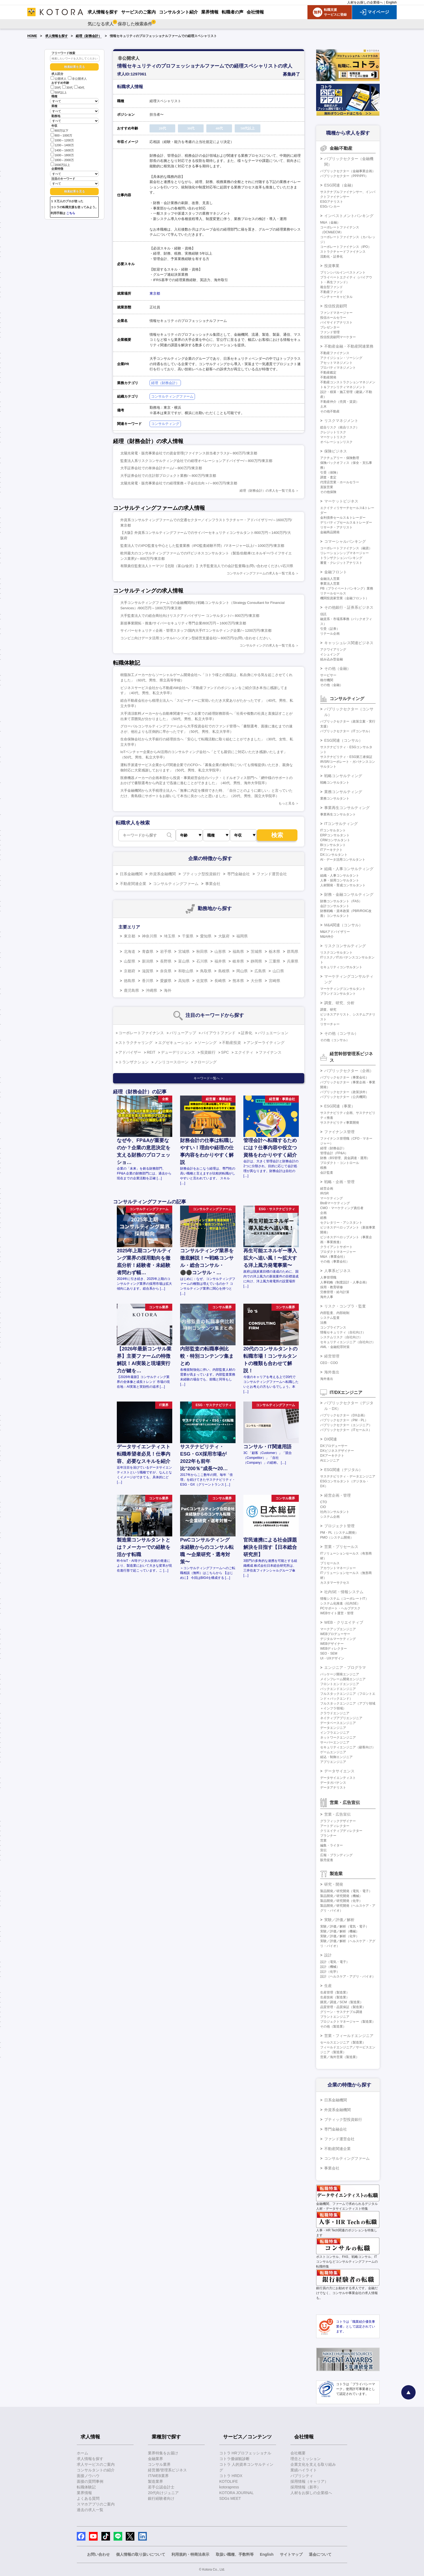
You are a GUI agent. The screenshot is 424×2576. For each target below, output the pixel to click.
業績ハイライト (303, 2470)
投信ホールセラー (333, 317)
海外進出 (331, 1372)
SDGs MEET (230, 2498)
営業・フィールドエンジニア (348, 2035)
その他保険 (328, 492)
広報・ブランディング (336, 1855)
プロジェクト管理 (339, 1526)
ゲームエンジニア (333, 1752)
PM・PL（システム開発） (339, 1533)
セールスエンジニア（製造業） (343, 2042)
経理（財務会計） (89, 36)
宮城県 (184, 951)
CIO (323, 1507)
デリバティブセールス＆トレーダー (346, 522)
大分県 (256, 981)
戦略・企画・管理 (339, 1182)
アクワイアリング (333, 649)
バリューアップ (183, 1033)
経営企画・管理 (337, 1495)
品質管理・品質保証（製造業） (343, 2007)
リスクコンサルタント (336, 952)
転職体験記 (86, 2487)
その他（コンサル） (341, 1033)
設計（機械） (330, 1967)
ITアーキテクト (331, 850)
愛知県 (205, 936)
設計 (328, 1955)
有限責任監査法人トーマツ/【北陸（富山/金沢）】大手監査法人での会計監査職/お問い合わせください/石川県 (206, 566)
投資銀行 (208, 1052)
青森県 (147, 951)
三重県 (274, 961)
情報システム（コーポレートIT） (344, 1598)
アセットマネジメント (336, 363)
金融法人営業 (330, 579)
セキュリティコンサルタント (341, 967)
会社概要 (298, 2453)
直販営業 (326, 487)
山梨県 (129, 961)
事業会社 (212, 883)
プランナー (328, 1836)
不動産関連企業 (133, 883)
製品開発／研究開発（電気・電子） (346, 1891)
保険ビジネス (335, 451)
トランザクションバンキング (341, 558)
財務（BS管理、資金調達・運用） (345, 1158)
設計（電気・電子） (334, 1962)
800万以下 (59, 130)
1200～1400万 (62, 145)
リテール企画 (330, 633)
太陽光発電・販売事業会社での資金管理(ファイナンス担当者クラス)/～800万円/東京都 (188, 453)
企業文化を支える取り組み (313, 2464)
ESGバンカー (330, 206)
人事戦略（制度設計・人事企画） (344, 1282)
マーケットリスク (333, 437)
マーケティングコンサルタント (343, 989)
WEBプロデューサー (335, 1634)
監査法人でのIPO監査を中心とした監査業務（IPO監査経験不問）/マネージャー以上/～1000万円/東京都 (202, 546)
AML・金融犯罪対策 (335, 1347)
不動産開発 (328, 377)
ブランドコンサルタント (338, 994)
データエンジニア (333, 1728)
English (391, 2)
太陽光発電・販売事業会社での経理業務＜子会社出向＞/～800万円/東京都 (178, 483)
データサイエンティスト (338, 1778)
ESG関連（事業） (339, 1106)
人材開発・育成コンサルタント (343, 885)
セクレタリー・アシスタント (341, 1222)
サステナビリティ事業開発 (339, 1122)
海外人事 (326, 1297)
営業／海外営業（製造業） (339, 2057)
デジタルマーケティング (338, 1639)
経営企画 (326, 1188)
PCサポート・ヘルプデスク (340, 1608)
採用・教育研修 (331, 1287)
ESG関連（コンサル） (343, 740)
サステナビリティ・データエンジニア (347, 1476)
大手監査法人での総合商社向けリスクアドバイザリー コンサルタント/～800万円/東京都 (189, 616)
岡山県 (242, 971)
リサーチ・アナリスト (336, 527)
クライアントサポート (336, 1247)
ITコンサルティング (341, 823)
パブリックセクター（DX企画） (343, 1415)
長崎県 (220, 981)
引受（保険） (330, 472)
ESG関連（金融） (339, 185)
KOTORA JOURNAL (236, 2493)
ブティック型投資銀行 (201, 874)
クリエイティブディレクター (341, 1831)
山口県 (278, 971)
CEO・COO (329, 1363)
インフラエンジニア (334, 1733)
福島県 (238, 951)
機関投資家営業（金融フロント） (344, 598)
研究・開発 (333, 1884)
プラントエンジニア (334, 2017)
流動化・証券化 (331, 256)
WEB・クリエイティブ (343, 1622)
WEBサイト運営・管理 (336, 1613)
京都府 (129, 971)
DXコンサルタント (333, 855)
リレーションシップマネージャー (344, 553)
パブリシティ (301, 2476)
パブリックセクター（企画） (348, 1071)
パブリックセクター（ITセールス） (346, 1430)
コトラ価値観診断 (234, 2459)
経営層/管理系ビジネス (167, 2470)
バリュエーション (273, 1033)
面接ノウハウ (88, 2476)
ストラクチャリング (135, 1042)
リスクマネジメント (341, 420)
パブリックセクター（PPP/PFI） (344, 176)
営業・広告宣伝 (337, 1814)
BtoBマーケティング (335, 1203)
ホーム (82, 2453)
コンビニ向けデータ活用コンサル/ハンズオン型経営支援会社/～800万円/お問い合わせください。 (196, 638)
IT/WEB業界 (158, 2476)
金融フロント (335, 572)
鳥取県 (205, 971)
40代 (79, 87)
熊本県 (238, 981)
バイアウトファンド (218, 1033)
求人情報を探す (56, 36)
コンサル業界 (159, 2464)
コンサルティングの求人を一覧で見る (267, 645)
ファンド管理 (330, 332)
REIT (151, 1052)
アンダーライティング (265, 1042)
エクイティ (243, 1052)
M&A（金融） (330, 222)
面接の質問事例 (90, 2481)
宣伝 (323, 1850)
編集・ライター (331, 1845)
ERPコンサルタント (335, 835)
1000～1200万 (62, 140)
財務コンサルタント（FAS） (341, 901)
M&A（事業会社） (333, 1257)
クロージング (205, 1062)
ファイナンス (270, 1052)
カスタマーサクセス (334, 1583)
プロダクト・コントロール (339, 1163)
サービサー (328, 675)
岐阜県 (238, 961)
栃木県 (274, 951)
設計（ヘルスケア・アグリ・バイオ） (347, 1976)
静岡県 (256, 961)
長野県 (165, 961)
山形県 (220, 951)
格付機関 (326, 680)
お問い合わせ (98, 2554)
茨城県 (256, 951)
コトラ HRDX (231, 2476)
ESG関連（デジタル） (343, 1469)
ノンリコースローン (171, 1062)
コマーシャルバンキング (345, 541)
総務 (323, 1218)
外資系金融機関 (162, 874)
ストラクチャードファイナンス (343, 252)
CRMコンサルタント (335, 840)
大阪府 (224, 936)
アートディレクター (334, 1826)
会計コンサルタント (334, 906)
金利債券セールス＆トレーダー (343, 518)
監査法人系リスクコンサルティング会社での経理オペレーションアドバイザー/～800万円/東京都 (196, 461)
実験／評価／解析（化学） (339, 1936)
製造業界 (155, 2481)
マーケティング (331, 1198)
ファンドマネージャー (336, 313)
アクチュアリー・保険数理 (339, 458)
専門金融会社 (238, 874)
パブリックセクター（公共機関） (344, 1097)
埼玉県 (169, 936)
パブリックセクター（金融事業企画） (347, 171)
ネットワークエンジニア (338, 1737)
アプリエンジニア (333, 1762)
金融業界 (155, 2459)
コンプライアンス (333, 1327)
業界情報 (84, 2493)
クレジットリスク (333, 432)
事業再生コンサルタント (338, 814)
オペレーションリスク (336, 442)
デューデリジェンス (178, 1052)
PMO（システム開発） (336, 1537)
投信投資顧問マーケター (338, 337)
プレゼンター (330, 327)
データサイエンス (339, 1771)
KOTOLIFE (228, 2481)
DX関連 (330, 1439)
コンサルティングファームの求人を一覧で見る (261, 573)
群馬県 (292, 951)
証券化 (246, 1033)
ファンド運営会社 (272, 874)
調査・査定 (328, 477)
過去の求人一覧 (90, 2510)
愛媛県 (165, 981)
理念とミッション (305, 2459)
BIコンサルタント (333, 845)
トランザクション (133, 1062)
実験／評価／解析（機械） (339, 1931)
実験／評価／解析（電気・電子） (344, 1926)
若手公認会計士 (161, 2487)
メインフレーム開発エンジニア (343, 1679)
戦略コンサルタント (334, 782)
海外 (167, 990)
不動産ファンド (331, 292)
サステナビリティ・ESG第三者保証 (346, 757)
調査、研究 (328, 1009)
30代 (67, 87)
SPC (225, 1052)
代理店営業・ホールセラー (339, 482)
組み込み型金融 (331, 659)
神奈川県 (149, 936)
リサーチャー (330, 1024)
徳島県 (129, 981)
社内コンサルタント (334, 1512)
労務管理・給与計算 (334, 1292)
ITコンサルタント (333, 830)
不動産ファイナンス (334, 353)
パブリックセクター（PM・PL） (344, 1420)
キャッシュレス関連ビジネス (348, 643)
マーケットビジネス (341, 501)
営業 (323, 1840)
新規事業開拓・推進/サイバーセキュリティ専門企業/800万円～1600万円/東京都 (183, 623)
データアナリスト (333, 1787)
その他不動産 (330, 411)
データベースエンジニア (338, 1723)
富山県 (184, 961)
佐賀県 (202, 981)
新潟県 (147, 961)
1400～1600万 (62, 150)
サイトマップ (291, 2554)
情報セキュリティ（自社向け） (343, 1332)
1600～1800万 (62, 155)
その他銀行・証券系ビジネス (348, 607)
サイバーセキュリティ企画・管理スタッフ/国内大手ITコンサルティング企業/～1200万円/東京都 (195, 630)
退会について (320, 2554)
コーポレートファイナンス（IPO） (345, 247)
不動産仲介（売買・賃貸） (339, 402)
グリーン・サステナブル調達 (341, 2012)
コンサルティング (165, 424)
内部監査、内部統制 (334, 1313)
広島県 (260, 971)
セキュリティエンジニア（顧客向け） (347, 1747)
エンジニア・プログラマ (345, 1667)
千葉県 (187, 936)
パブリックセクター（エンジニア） (346, 1425)
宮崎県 (274, 981)
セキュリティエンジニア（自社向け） (347, 1342)
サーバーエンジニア (334, 1742)
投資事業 (331, 266)
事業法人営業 (330, 583)
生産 (328, 1985)
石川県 (202, 961)
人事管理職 (328, 1277)
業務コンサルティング (343, 792)
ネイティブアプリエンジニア (341, 1718)
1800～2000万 (62, 160)
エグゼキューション (175, 1042)
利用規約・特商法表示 (190, 2554)
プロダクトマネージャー (338, 1252)
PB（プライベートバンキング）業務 (346, 588)
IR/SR (324, 1193)
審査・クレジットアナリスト (341, 563)
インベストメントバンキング (348, 216)
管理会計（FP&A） (334, 1153)
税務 (323, 1168)
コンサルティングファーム (172, 396)
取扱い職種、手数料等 (235, 2554)
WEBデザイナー (332, 1644)
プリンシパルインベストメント (343, 272)
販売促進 (326, 1860)
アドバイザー (129, 1052)
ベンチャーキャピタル (336, 297)
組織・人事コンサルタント (339, 875)
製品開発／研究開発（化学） (341, 1901)
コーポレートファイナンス (141, 1033)
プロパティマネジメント (338, 368)
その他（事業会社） (334, 1261)
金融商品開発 (330, 532)
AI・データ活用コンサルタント (342, 859)
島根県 (224, 971)
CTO (323, 1502)
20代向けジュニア (163, 2493)
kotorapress (229, 2487)
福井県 (220, 961)
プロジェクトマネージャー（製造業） (347, 2021)
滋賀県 (147, 971)
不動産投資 (231, 1042)
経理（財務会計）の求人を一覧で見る (267, 490)
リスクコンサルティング (345, 946)
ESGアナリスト (331, 202)
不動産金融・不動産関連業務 (348, 346)
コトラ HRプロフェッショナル (245, 2453)
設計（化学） (330, 1971)
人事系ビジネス (337, 1271)
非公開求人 (77, 78)
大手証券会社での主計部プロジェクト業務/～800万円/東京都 (168, 476)
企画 (323, 1213)
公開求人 (59, 78)
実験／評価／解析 (339, 1920)
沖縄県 (151, 990)
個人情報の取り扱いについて (140, 2554)
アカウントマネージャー (338, 1568)
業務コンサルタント (334, 798)
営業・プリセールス (341, 1547)
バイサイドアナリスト (336, 322)
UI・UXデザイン (332, 1658)
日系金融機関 (131, 874)
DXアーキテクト (332, 1455)
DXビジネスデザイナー (337, 1451)
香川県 (147, 981)
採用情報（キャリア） (309, 2481)
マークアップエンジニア (338, 1629)
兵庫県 (292, 961)
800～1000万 (61, 135)
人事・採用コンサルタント (339, 880)
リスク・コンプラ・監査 (345, 1306)
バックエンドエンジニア (338, 1689)
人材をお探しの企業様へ (365, 2)
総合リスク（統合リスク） (339, 427)
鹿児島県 (131, 990)
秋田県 (202, 951)
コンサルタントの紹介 (96, 2470)
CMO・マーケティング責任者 (341, 1208)
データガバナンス (333, 1783)
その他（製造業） (333, 2026)
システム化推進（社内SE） (340, 1603)
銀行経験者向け (161, 2498)
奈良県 (165, 971)
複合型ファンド (331, 287)
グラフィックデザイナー (338, 1821)
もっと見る (287, 803)
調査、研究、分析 (339, 1003)
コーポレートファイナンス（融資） (346, 548)
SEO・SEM (328, 1653)
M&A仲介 (327, 936)
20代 (56, 87)
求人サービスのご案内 (96, 2464)
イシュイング (330, 654)
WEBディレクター (333, 1648)
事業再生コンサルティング (347, 808)
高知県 (184, 981)
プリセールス (330, 1563)
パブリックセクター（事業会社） (344, 1077)
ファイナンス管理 (339, 1132)
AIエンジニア (329, 1460)
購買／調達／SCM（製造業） (341, 2002)
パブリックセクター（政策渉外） (344, 1092)
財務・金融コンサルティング (348, 894)
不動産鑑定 (328, 372)
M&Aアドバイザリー (335, 932)
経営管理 (331, 1356)
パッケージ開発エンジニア (339, 1674)
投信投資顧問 (335, 306)
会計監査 (326, 1172)
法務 (323, 1322)
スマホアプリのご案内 (96, 2504)
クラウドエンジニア (334, 1713)
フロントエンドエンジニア (339, 1684)
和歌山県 (185, 971)
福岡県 (242, 936)
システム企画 (330, 1517)
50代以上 (59, 92)
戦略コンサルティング (343, 776)
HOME (32, 36)
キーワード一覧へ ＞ (209, 1078)
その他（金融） (337, 668)
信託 (323, 614)
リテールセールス (333, 593)
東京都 (155, 293)
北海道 (129, 951)
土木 (323, 406)
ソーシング (207, 1042)
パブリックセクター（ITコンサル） (346, 731)
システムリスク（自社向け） (341, 1337)
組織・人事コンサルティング (348, 869)
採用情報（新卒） (305, 2487)
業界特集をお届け (163, 2453)
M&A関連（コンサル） (343, 925)
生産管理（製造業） (334, 1992)
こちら (70, 213)
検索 (277, 835)
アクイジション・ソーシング (341, 358)
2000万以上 (60, 164)
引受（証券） (330, 629)
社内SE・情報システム (343, 1592)
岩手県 (165, 951)
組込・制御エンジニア (336, 1757)
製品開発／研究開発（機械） (341, 1896)
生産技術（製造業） (334, 1997)
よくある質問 (88, 2498)
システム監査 (330, 1318)
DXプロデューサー (333, 1446)
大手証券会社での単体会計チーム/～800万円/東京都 (161, 468)
